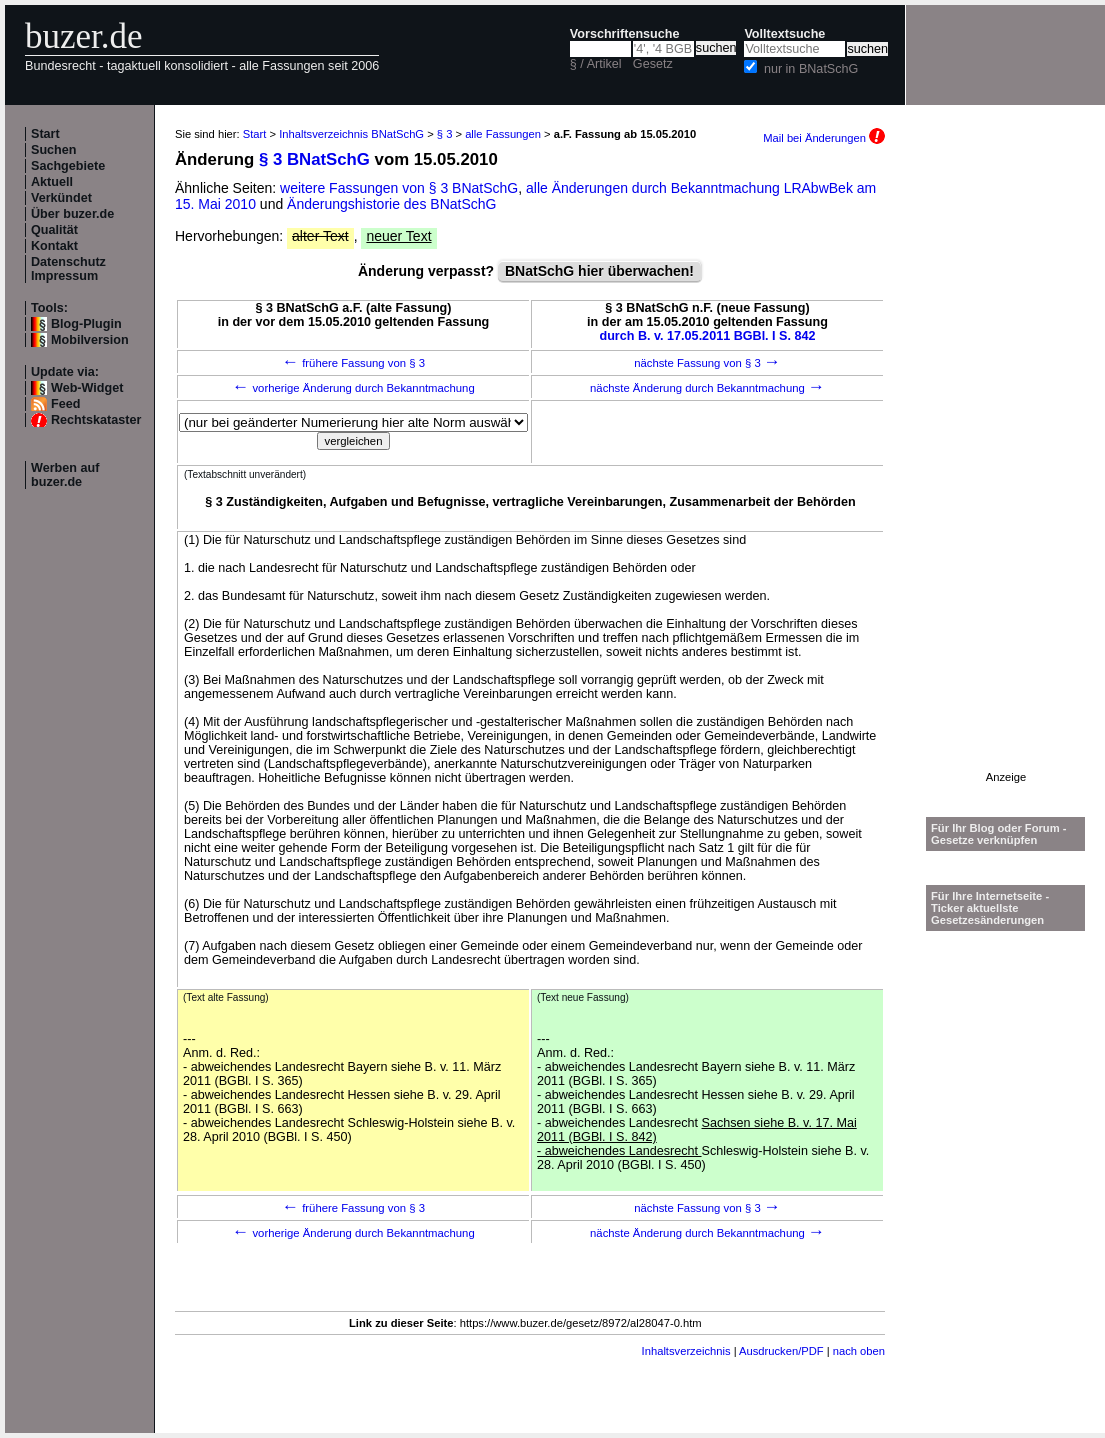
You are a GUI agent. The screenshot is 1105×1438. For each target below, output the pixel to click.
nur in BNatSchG (811, 69)
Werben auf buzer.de (65, 475)
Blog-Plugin (86, 324)
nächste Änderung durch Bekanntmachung (707, 388)
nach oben (859, 1351)
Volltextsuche (784, 34)
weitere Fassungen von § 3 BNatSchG (399, 188)
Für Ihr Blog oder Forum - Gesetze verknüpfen (999, 834)
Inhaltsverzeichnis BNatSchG (351, 134)
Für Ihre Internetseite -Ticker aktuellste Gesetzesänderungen (990, 908)
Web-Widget (87, 388)
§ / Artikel (596, 64)
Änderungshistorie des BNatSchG (391, 204)
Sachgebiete (68, 166)
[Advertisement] (1006, 471)
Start (45, 134)
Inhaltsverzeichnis (686, 1351)
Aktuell (52, 182)
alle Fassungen (503, 134)
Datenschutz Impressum (68, 269)
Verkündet (61, 198)
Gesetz (653, 64)
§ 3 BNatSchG (314, 159)
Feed (65, 404)
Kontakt (54, 246)
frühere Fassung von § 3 (353, 363)
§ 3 (445, 134)
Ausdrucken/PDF (781, 1351)
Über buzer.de (72, 214)
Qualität (54, 230)
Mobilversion (90, 340)
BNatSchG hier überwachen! (599, 271)
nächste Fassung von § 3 (707, 363)
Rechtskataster (96, 420)
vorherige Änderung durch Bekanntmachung (353, 388)
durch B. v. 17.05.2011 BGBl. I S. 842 (707, 336)
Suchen (54, 150)
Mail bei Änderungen (824, 138)
